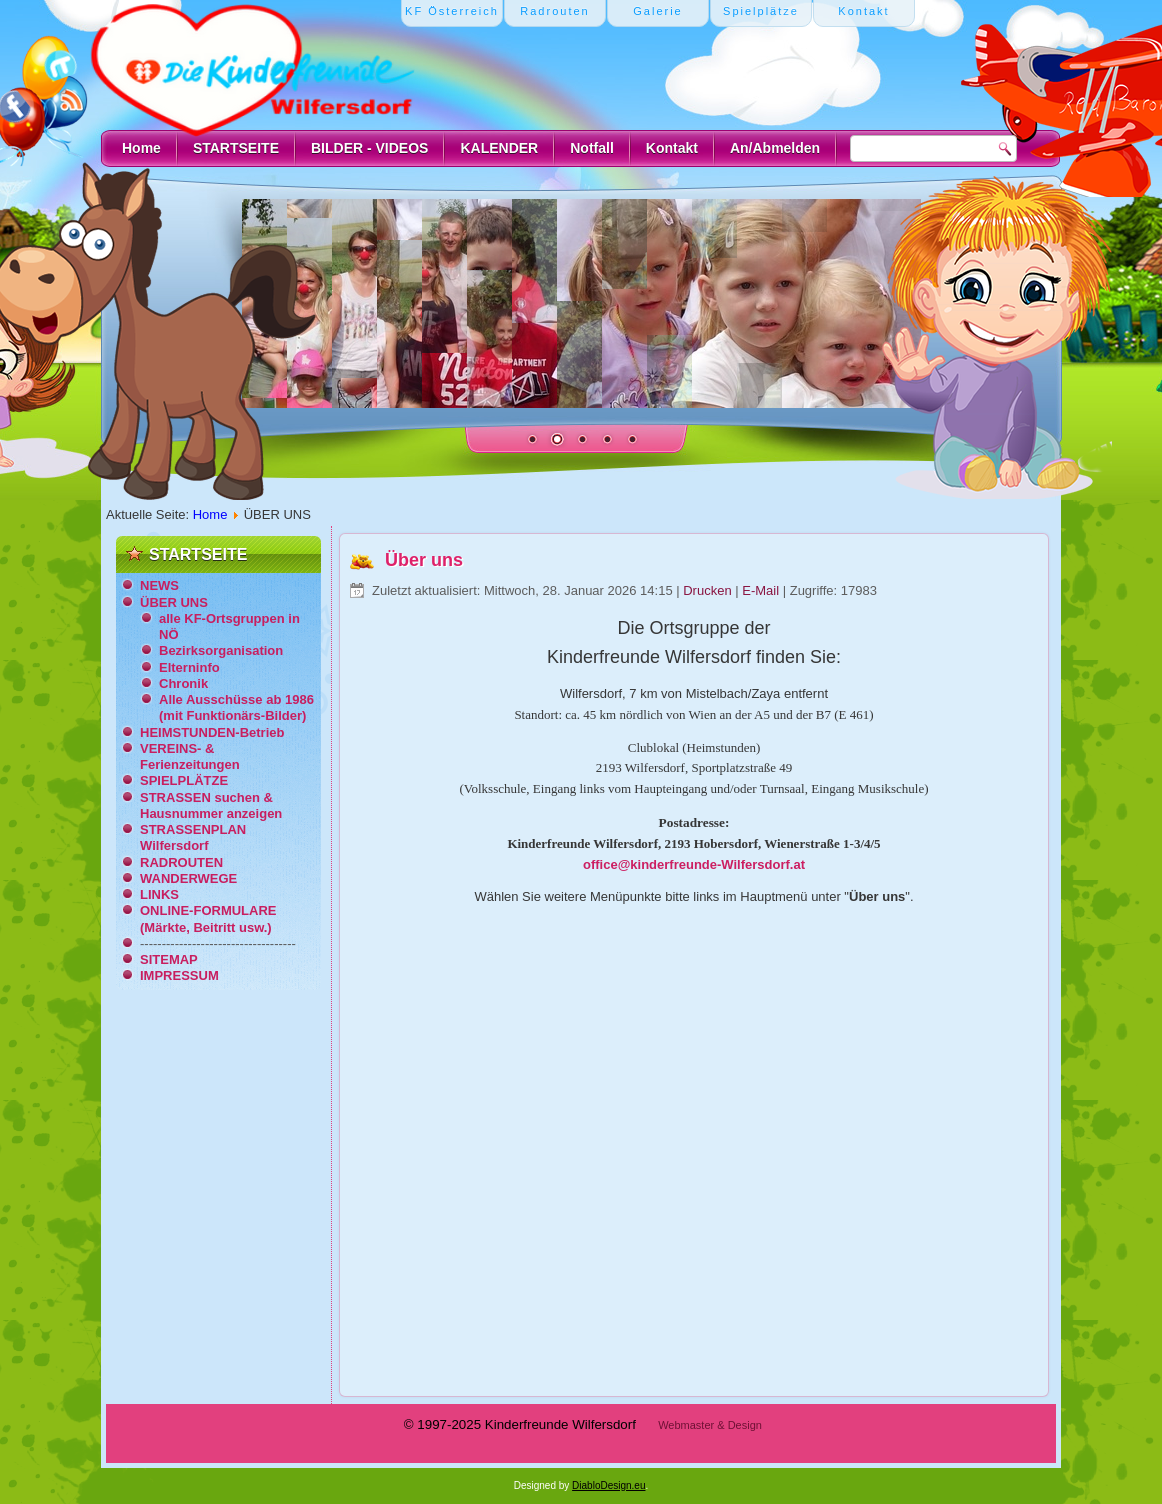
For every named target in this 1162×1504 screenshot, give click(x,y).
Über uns (424, 560)
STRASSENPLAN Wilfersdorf (193, 837)
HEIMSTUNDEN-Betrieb (212, 732)
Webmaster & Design (710, 1425)
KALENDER (499, 148)
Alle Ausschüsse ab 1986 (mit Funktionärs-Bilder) (236, 707)
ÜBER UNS (174, 602)
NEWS (159, 585)
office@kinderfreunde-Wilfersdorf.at (694, 864)
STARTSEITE (236, 148)
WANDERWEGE (188, 878)
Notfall (592, 148)
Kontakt (672, 148)
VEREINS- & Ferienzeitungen (190, 756)
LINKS (159, 894)
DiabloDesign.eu (608, 1485)
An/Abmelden (775, 148)
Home (141, 148)
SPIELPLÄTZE (184, 780)
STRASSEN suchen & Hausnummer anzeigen (211, 805)
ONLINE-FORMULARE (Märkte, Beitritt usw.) (208, 918)
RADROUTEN (181, 862)
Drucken (709, 590)
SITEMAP (169, 959)
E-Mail (762, 590)
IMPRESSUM (179, 975)
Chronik (183, 683)
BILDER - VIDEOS (369, 148)
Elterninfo (189, 667)
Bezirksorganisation (221, 650)
